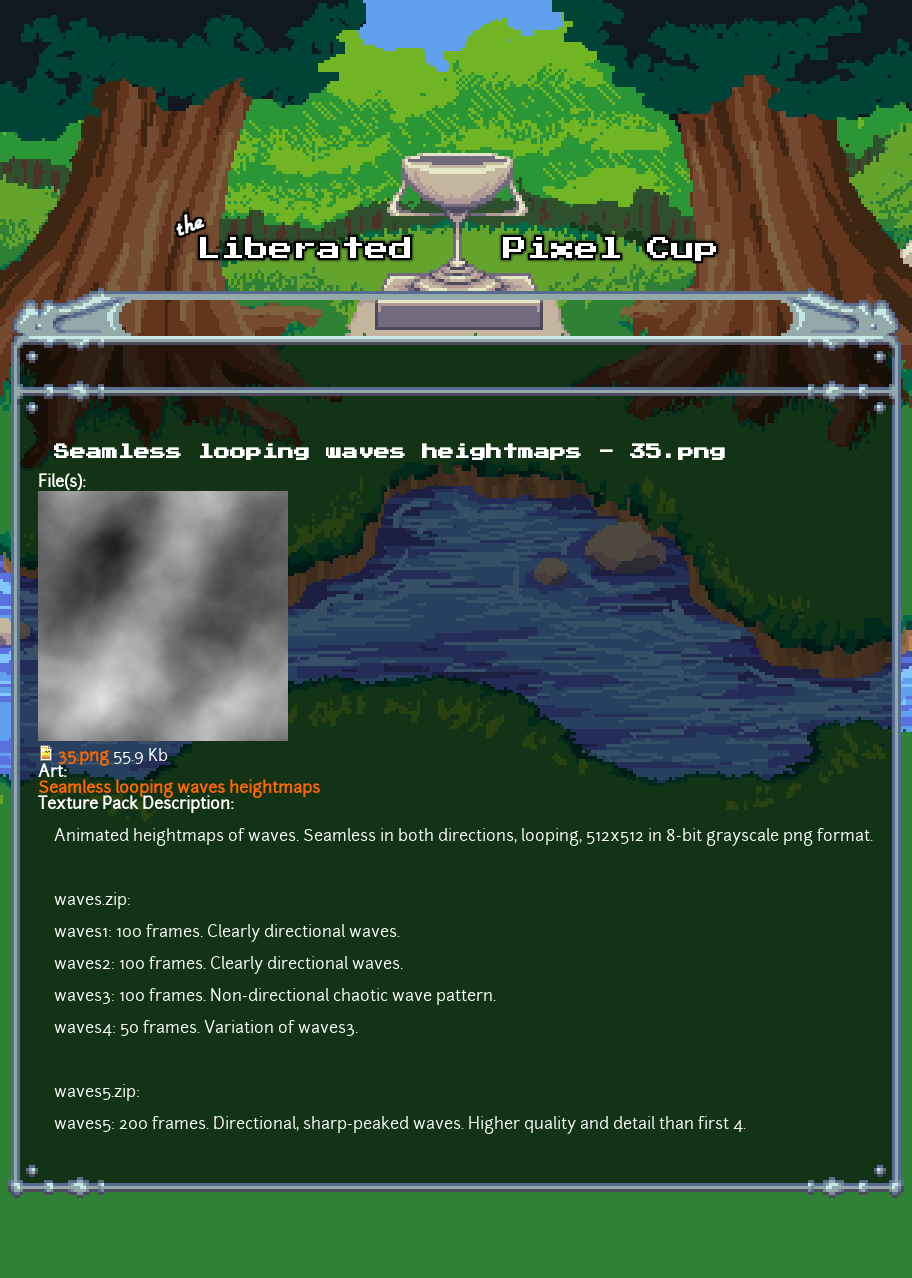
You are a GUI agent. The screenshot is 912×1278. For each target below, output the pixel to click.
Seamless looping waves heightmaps (179, 789)
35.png (83, 757)
